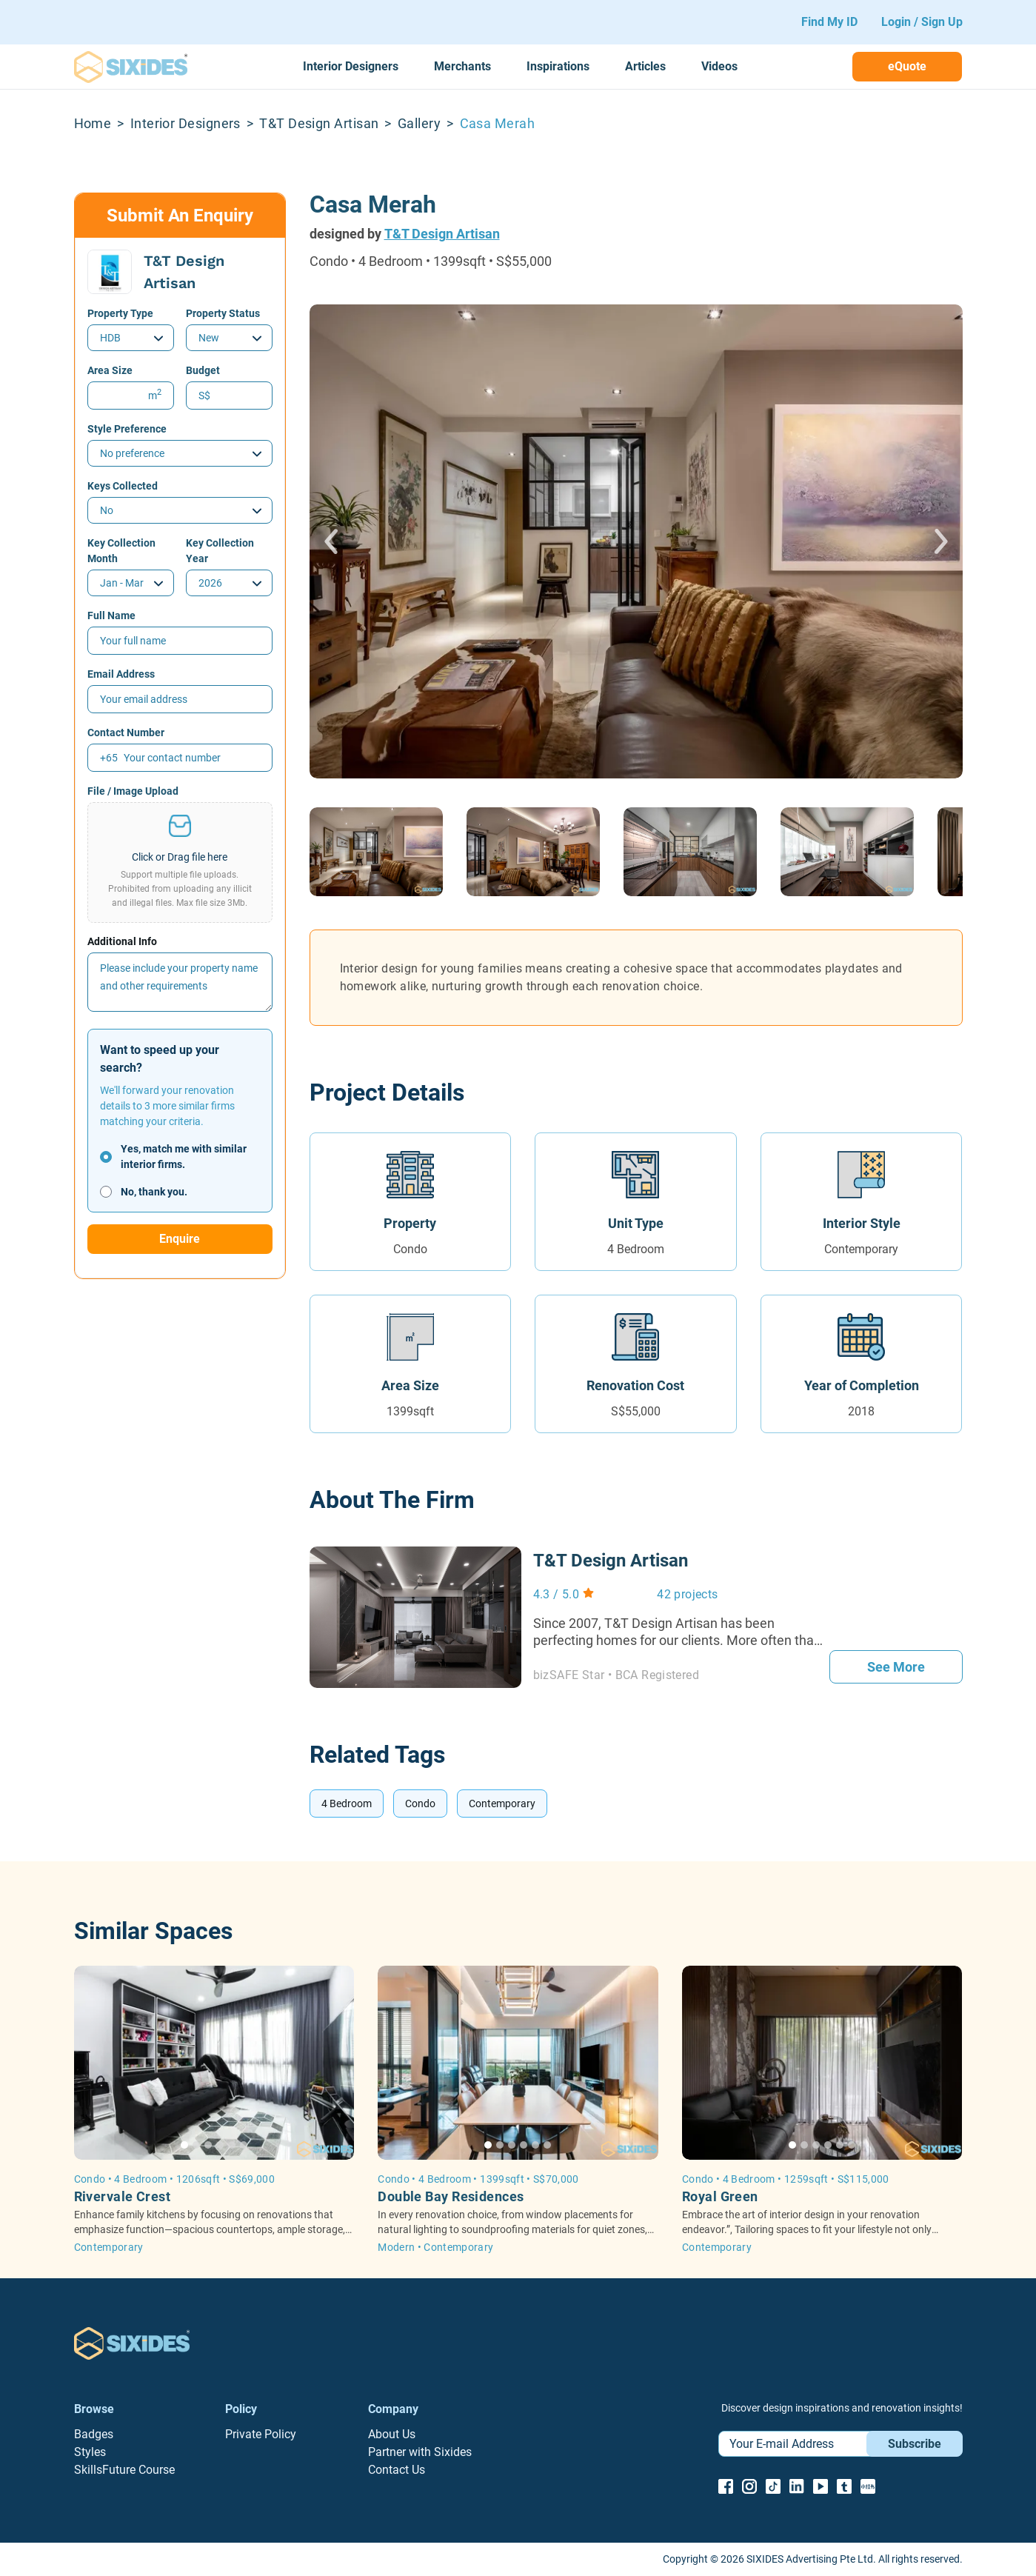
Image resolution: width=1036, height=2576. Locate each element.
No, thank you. (154, 1192)
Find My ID (829, 22)
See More (896, 1667)
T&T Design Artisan (318, 123)
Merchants (462, 66)
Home (93, 123)
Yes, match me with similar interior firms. (184, 1156)
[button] (180, 862)
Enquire (179, 1239)
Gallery (419, 123)
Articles (645, 66)
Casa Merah (497, 123)
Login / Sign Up (922, 22)
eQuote (907, 66)
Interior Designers (350, 66)
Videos (719, 66)
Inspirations (558, 66)
